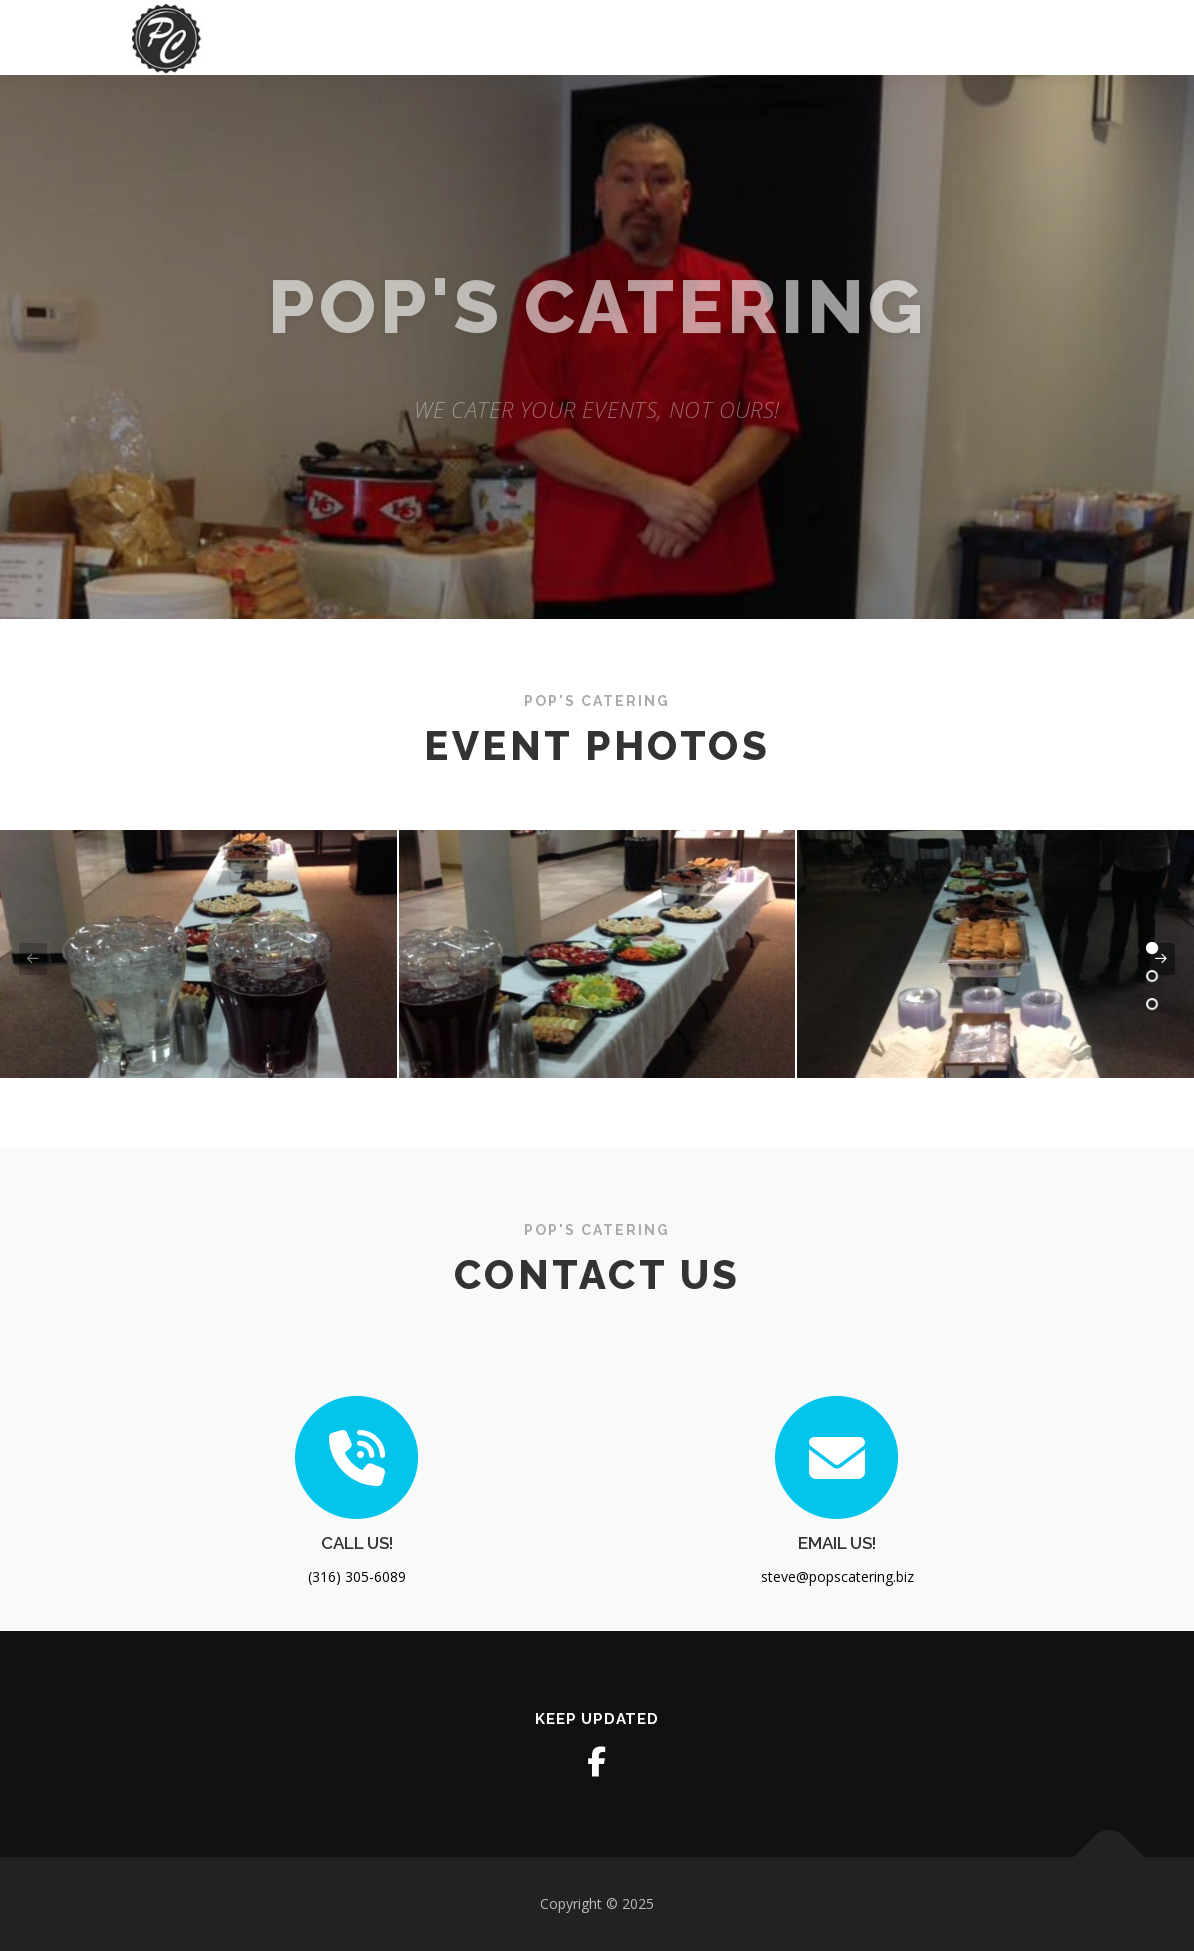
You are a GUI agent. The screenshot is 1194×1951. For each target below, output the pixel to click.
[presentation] (33, 959)
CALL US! (357, 1620)
